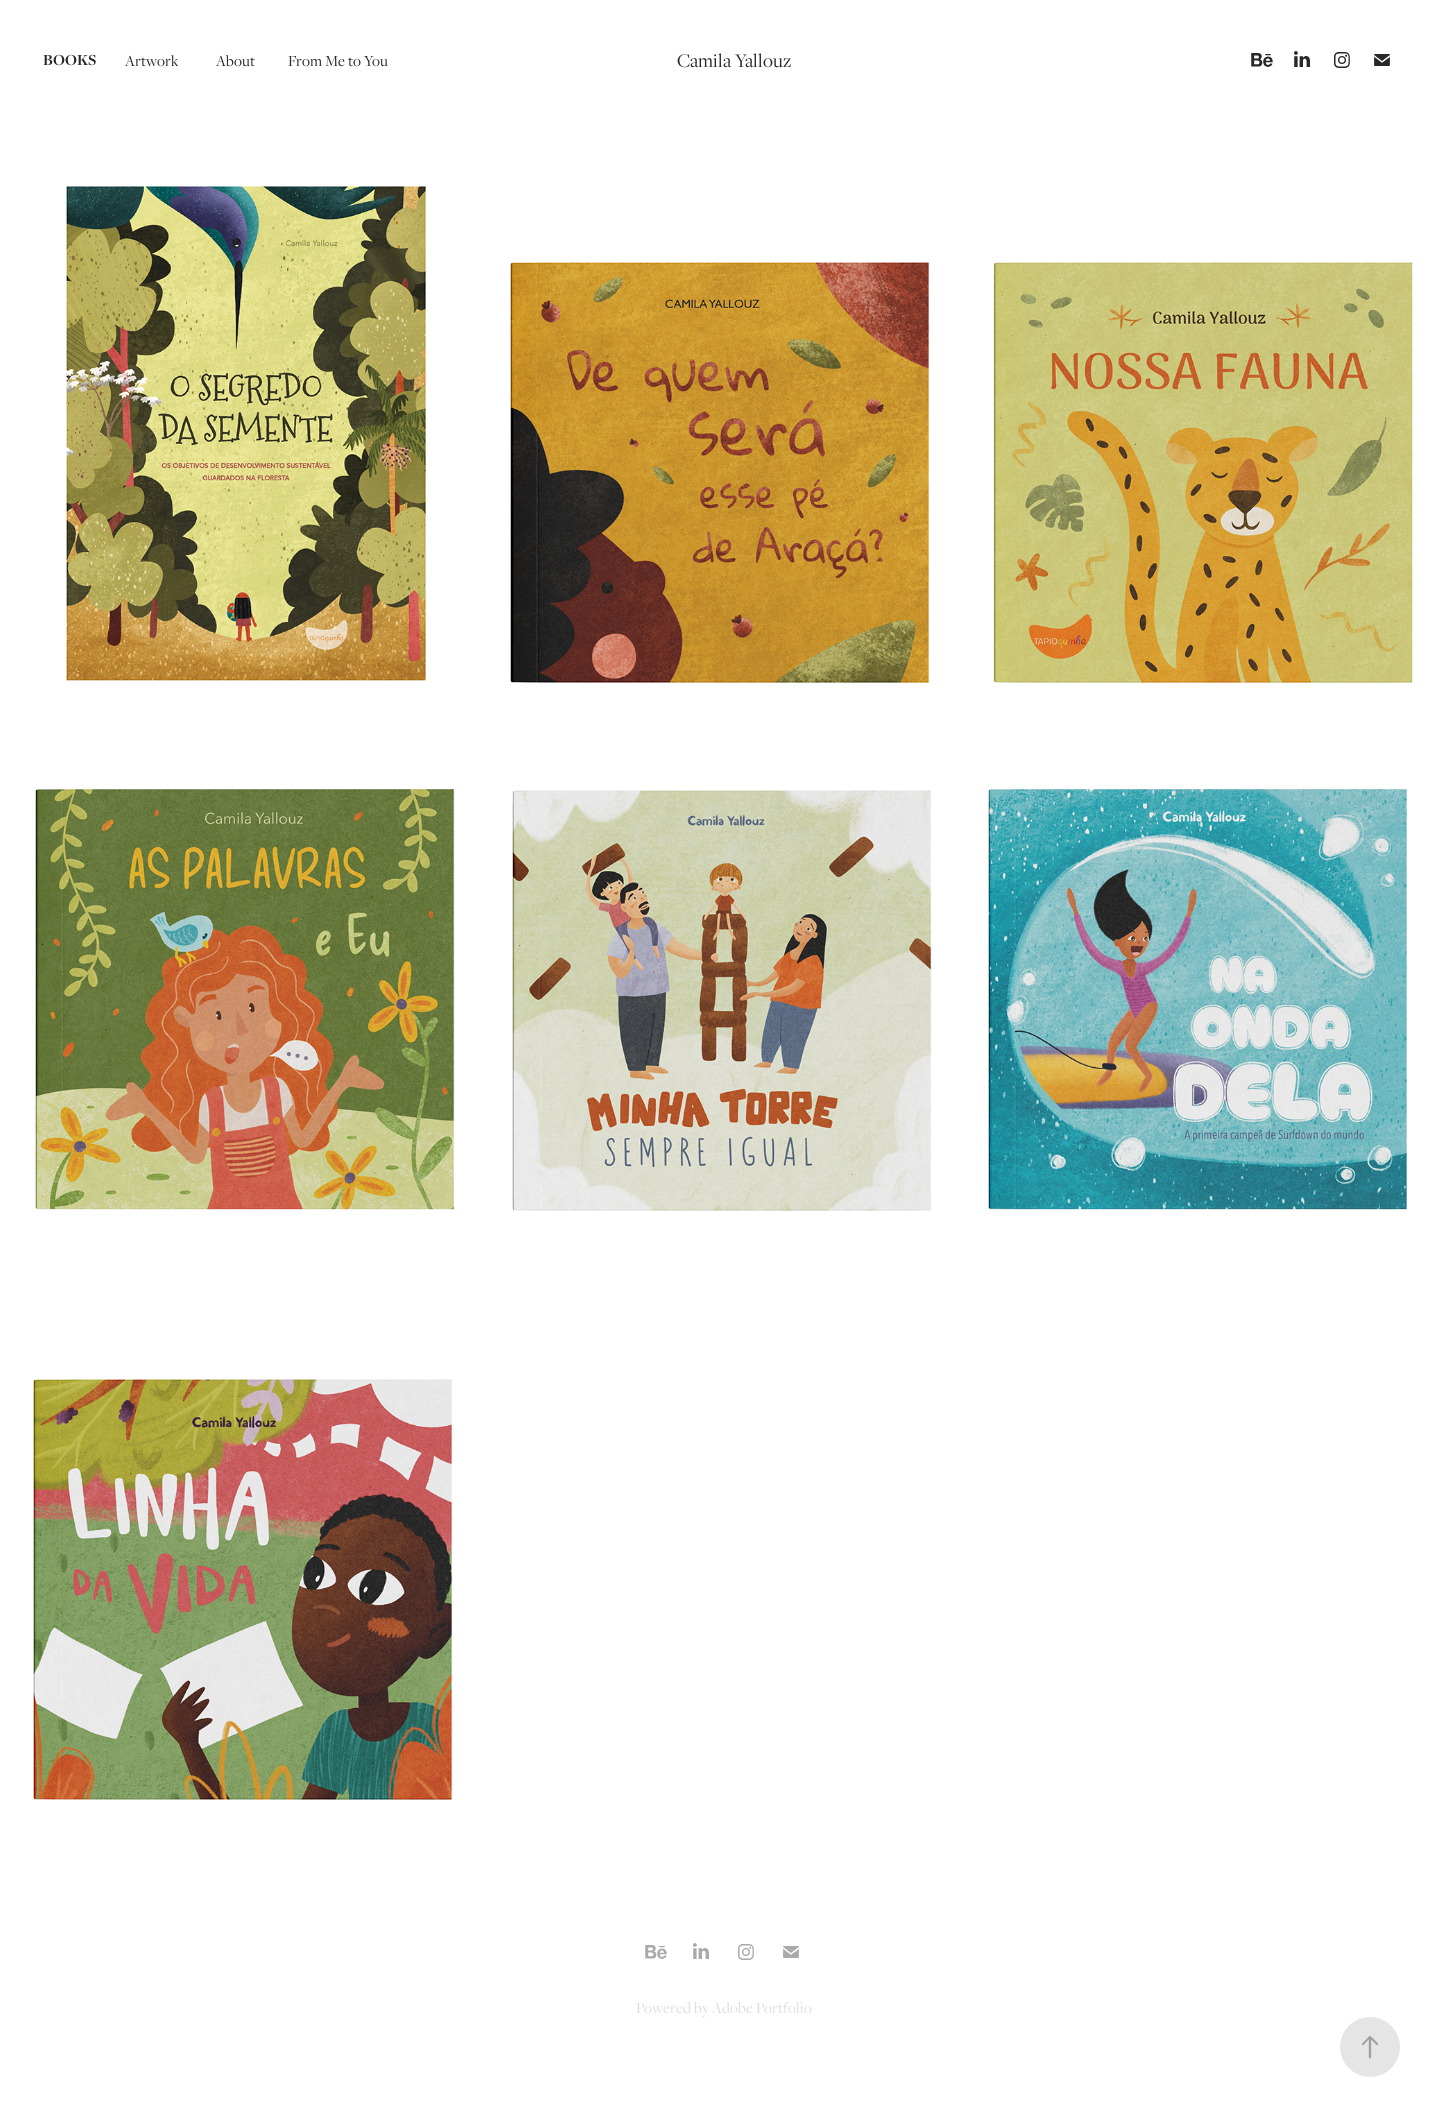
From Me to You (338, 60)
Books (69, 59)
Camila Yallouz (734, 60)
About (235, 60)
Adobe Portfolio (762, 2007)
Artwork (151, 60)
